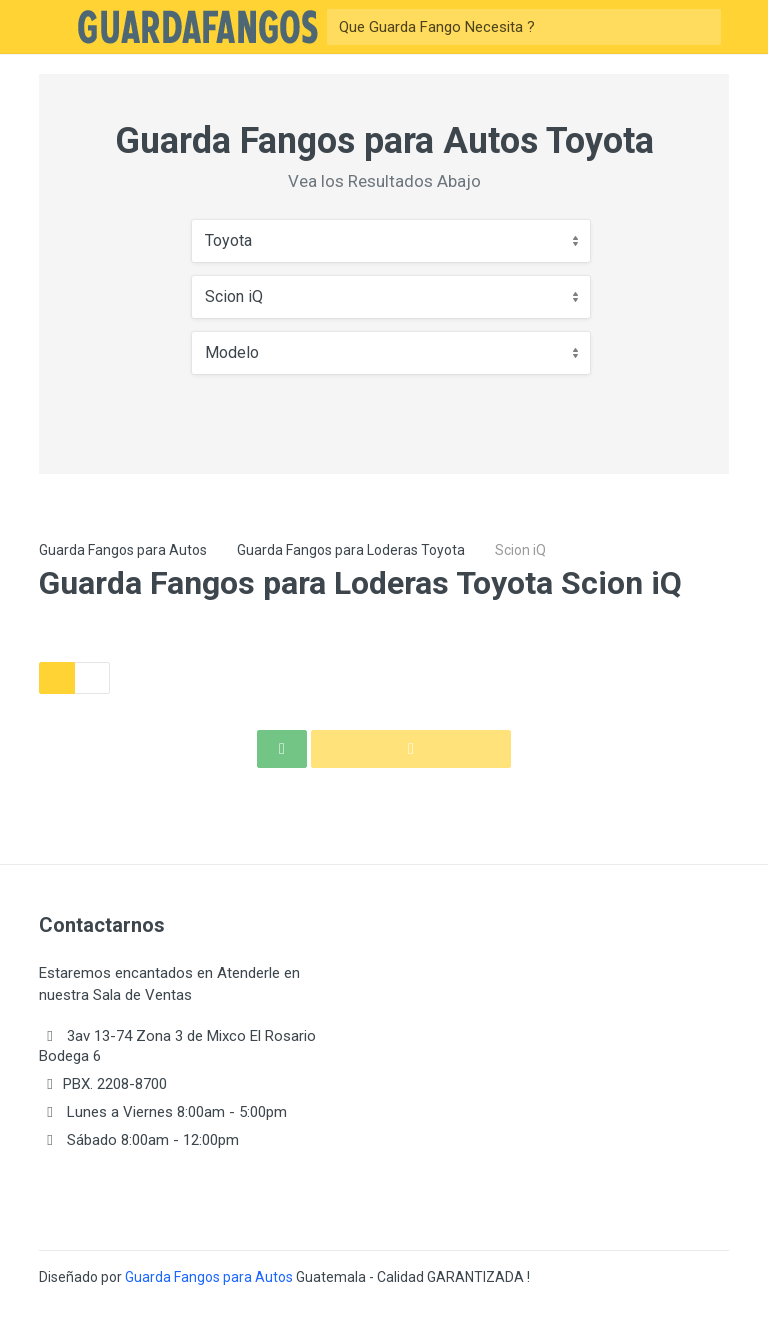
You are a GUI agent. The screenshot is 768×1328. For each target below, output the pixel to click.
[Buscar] (506, 27)
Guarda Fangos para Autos (123, 550)
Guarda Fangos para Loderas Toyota (351, 550)
